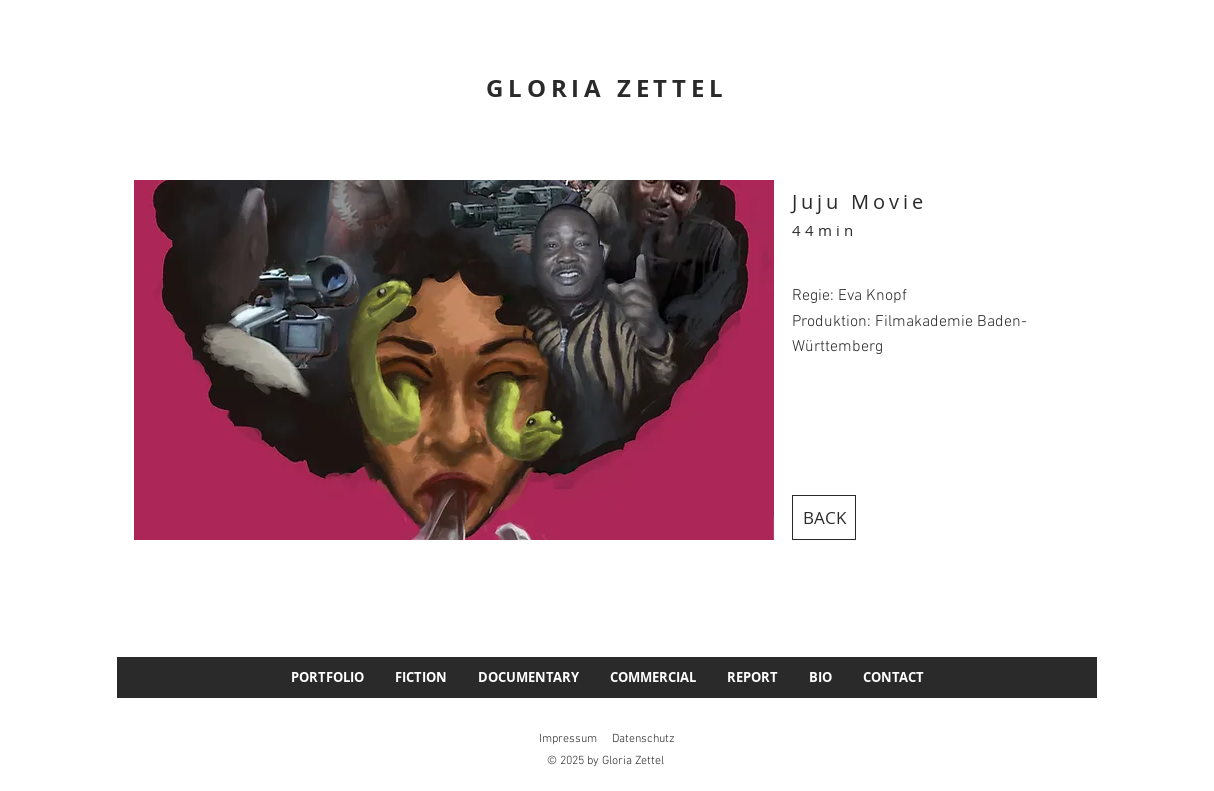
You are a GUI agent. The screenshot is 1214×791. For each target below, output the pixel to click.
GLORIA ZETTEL (606, 88)
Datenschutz (643, 739)
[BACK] (824, 517)
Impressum (568, 739)
